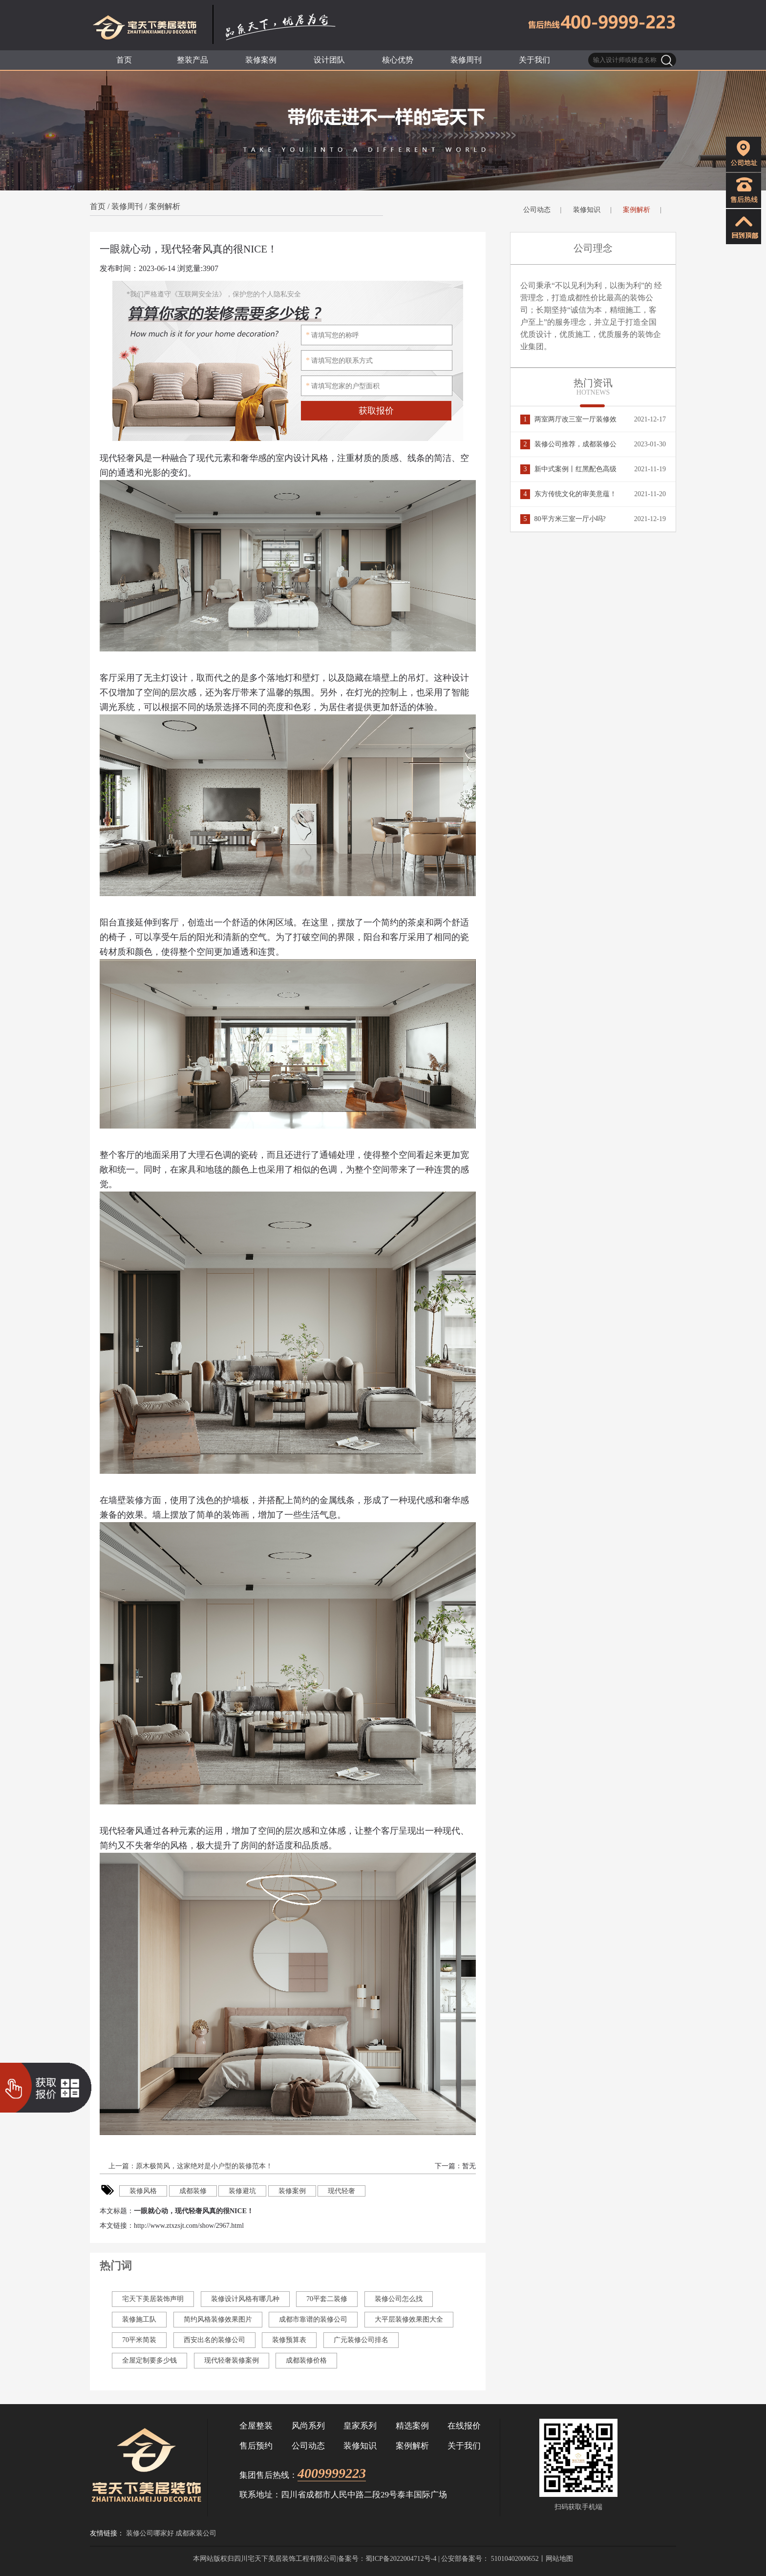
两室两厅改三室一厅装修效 (568, 419)
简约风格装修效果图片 (218, 2319)
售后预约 (256, 2445)
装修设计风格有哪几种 (245, 2299)
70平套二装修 (326, 2299)
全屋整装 (256, 2425)
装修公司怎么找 (399, 2299)
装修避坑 (242, 2191)
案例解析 (164, 206)
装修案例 (292, 2191)
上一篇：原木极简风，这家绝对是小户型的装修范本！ (189, 2166)
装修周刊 (127, 206)
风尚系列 (308, 2425)
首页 (98, 206)
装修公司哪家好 (150, 2533)
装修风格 (143, 2191)
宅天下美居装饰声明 (153, 2299)
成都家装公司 (195, 2533)
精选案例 (412, 2425)
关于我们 (464, 2445)
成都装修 (193, 2191)
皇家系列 (360, 2425)
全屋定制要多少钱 (149, 2360)
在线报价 (464, 2425)
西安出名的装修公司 (214, 2340)
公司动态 (537, 209)
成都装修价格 (306, 2360)
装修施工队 (139, 2319)
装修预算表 (289, 2340)
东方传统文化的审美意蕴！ (568, 494)
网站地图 (559, 2558)
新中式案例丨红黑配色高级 (568, 469)
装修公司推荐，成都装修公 (568, 444)
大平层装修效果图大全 (409, 2319)
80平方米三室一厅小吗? (563, 519)
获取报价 (376, 411)
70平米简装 (139, 2340)
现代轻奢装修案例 (231, 2360)
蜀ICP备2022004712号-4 (400, 2558)
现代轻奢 (341, 2191)
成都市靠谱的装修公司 (313, 2319)
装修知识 (586, 209)
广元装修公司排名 (361, 2340)
